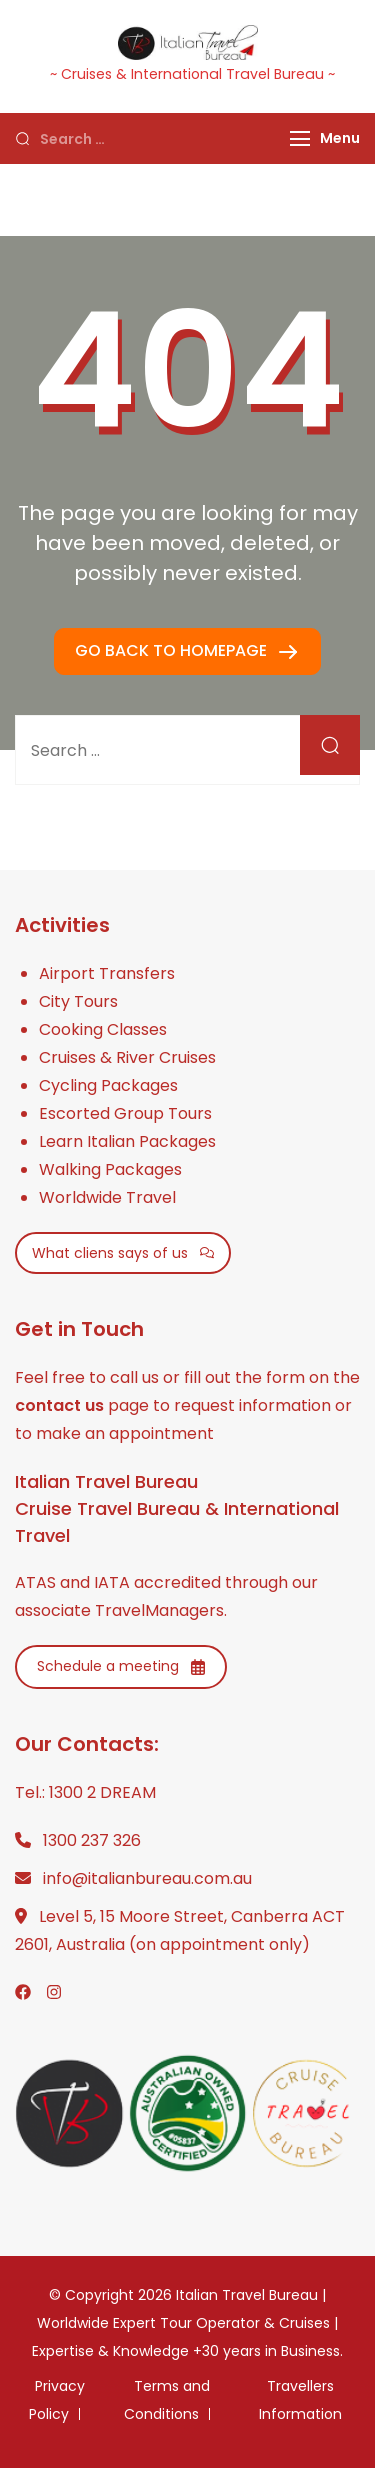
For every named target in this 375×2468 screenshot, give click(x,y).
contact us (59, 1405)
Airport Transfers (107, 973)
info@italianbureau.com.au (147, 1878)
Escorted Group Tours (125, 1113)
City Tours (78, 1001)
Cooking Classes (103, 1029)
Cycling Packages (108, 1085)
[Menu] (300, 138)
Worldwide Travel (107, 1197)
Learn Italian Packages (127, 1141)
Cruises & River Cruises (127, 1057)
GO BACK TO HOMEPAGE (173, 650)
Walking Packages (110, 1169)
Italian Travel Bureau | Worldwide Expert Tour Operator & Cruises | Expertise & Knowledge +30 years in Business (186, 2323)
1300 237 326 (92, 1840)
